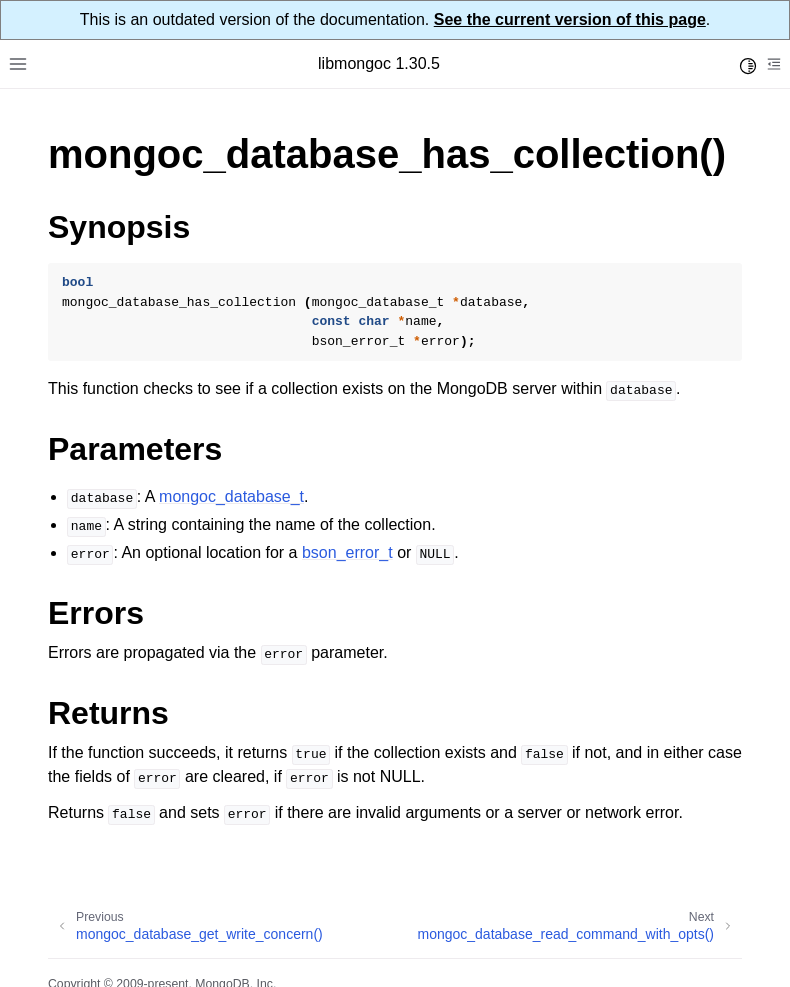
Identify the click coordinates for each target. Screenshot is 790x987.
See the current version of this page (570, 19)
